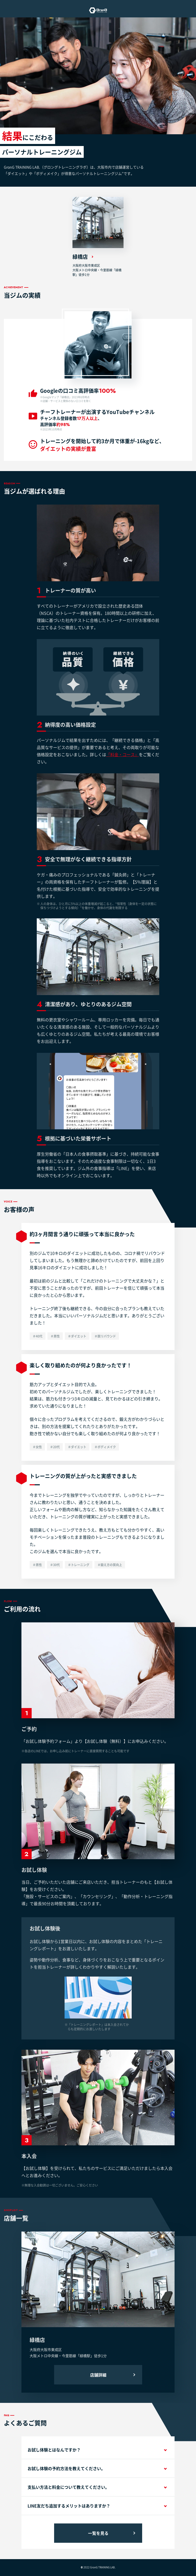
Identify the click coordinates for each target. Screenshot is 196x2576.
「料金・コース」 (122, 754)
